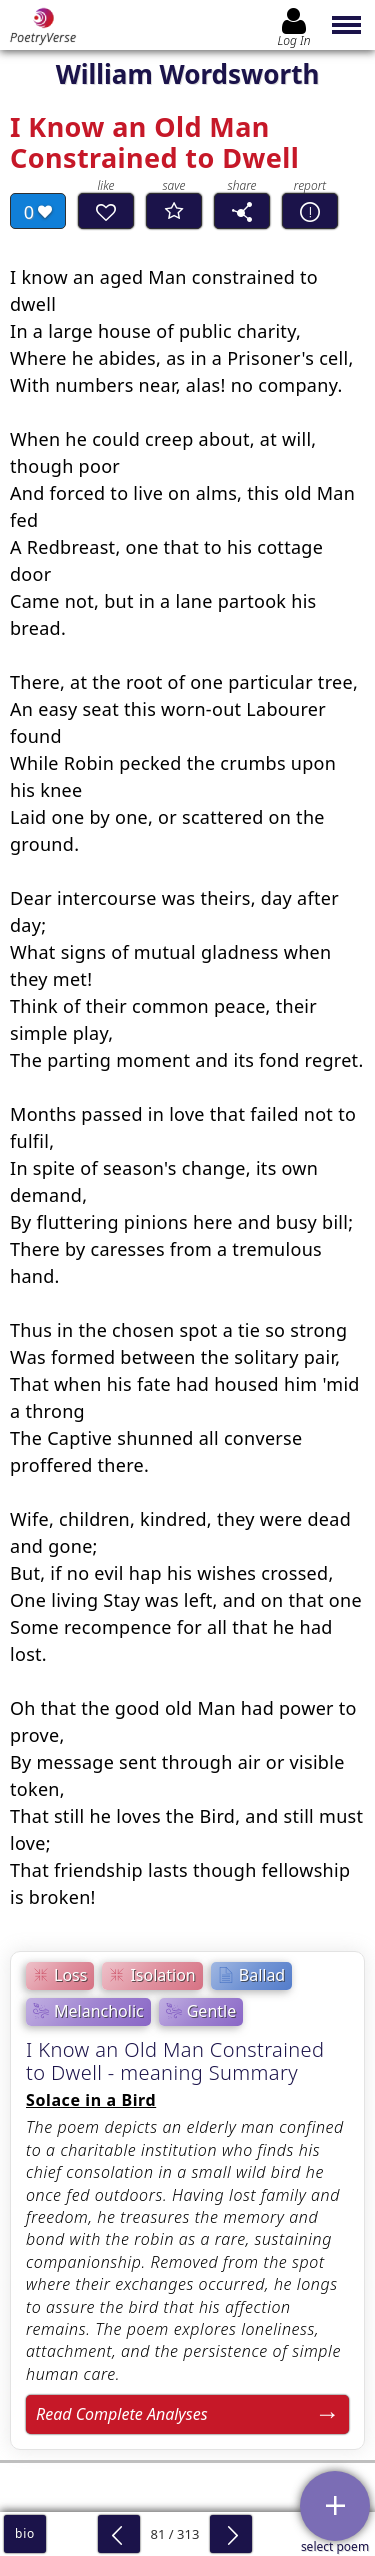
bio (25, 2533)
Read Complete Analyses (122, 2414)
